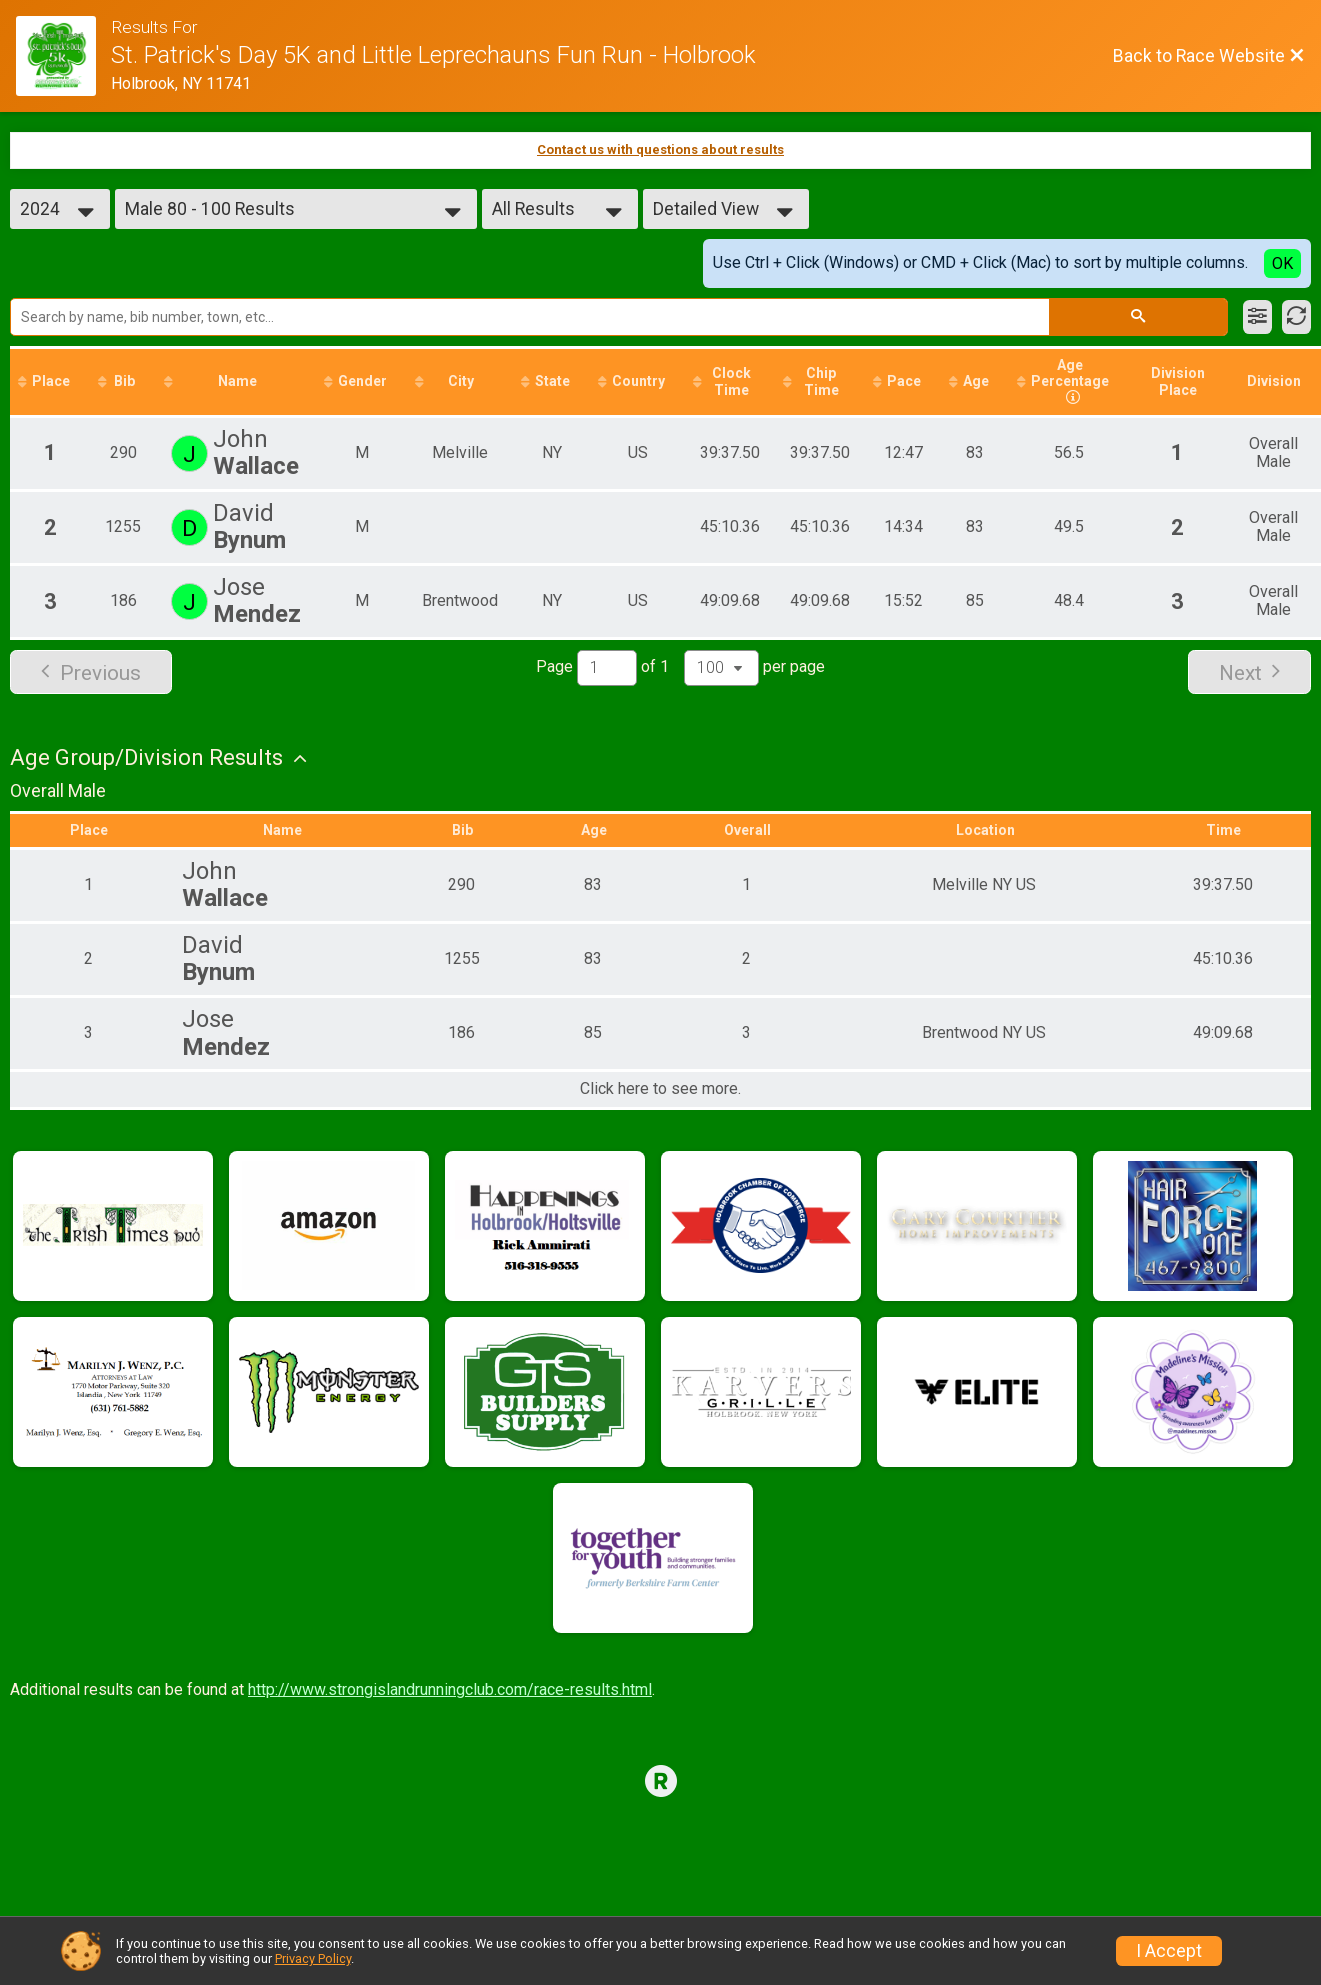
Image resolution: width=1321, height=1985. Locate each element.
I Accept (1169, 1951)
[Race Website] (63, 56)
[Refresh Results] (1296, 317)
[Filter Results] (1257, 317)
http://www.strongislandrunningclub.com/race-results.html (450, 1689)
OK (1282, 263)
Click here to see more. (660, 1089)
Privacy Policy (313, 1958)
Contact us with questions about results (660, 149)
